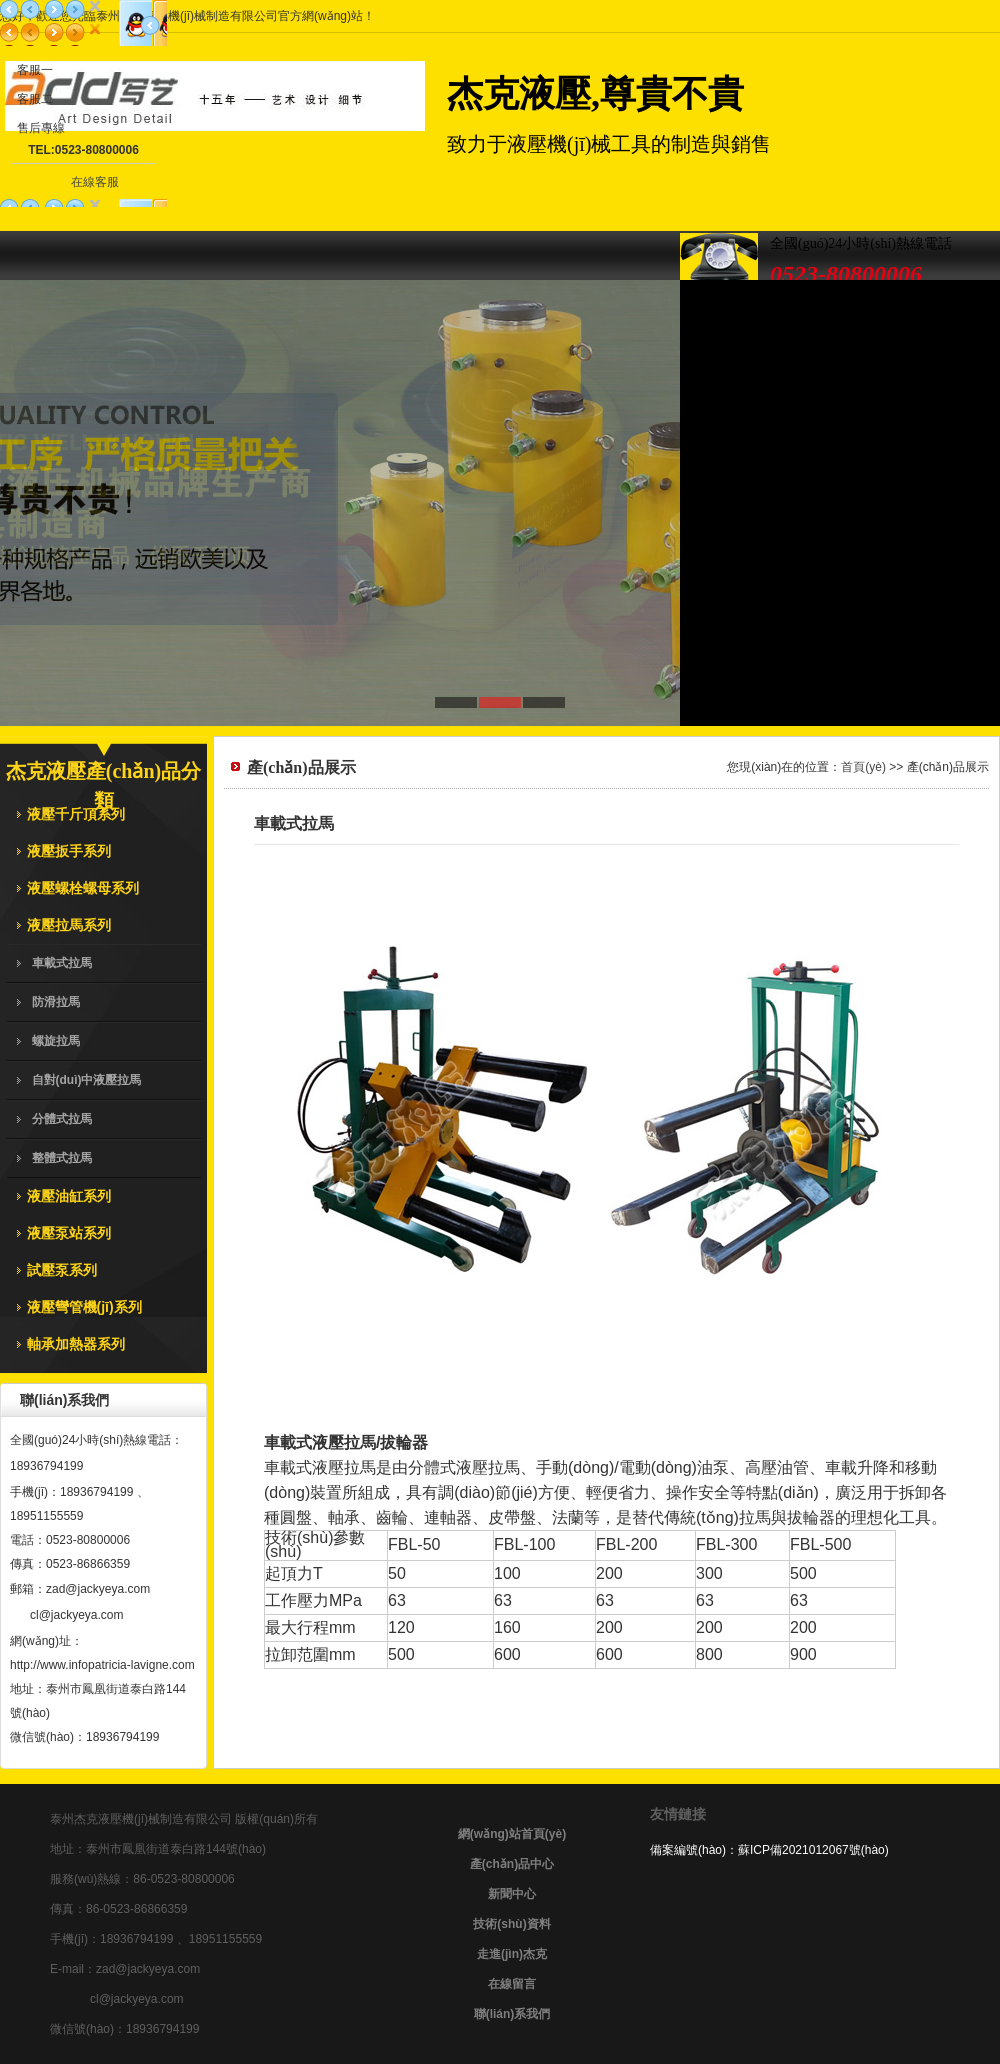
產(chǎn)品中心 (512, 1864)
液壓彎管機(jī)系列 (84, 1307)
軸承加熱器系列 (76, 1344)
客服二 (35, 99)
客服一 (35, 70)
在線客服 (95, 182)
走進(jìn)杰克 (512, 1954)
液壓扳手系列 (69, 851)
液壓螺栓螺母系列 (83, 888)
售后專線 (41, 128)
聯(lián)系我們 (512, 2014)
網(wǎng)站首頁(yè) (512, 1834)
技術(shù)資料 (511, 1924)
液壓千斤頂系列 (76, 814)
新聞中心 (512, 1894)
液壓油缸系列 (69, 1196)
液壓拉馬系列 (69, 925)
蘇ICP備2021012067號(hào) (813, 1850)
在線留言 (512, 1984)
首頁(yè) (863, 767)
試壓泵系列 (62, 1270)
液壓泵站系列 (69, 1233)
